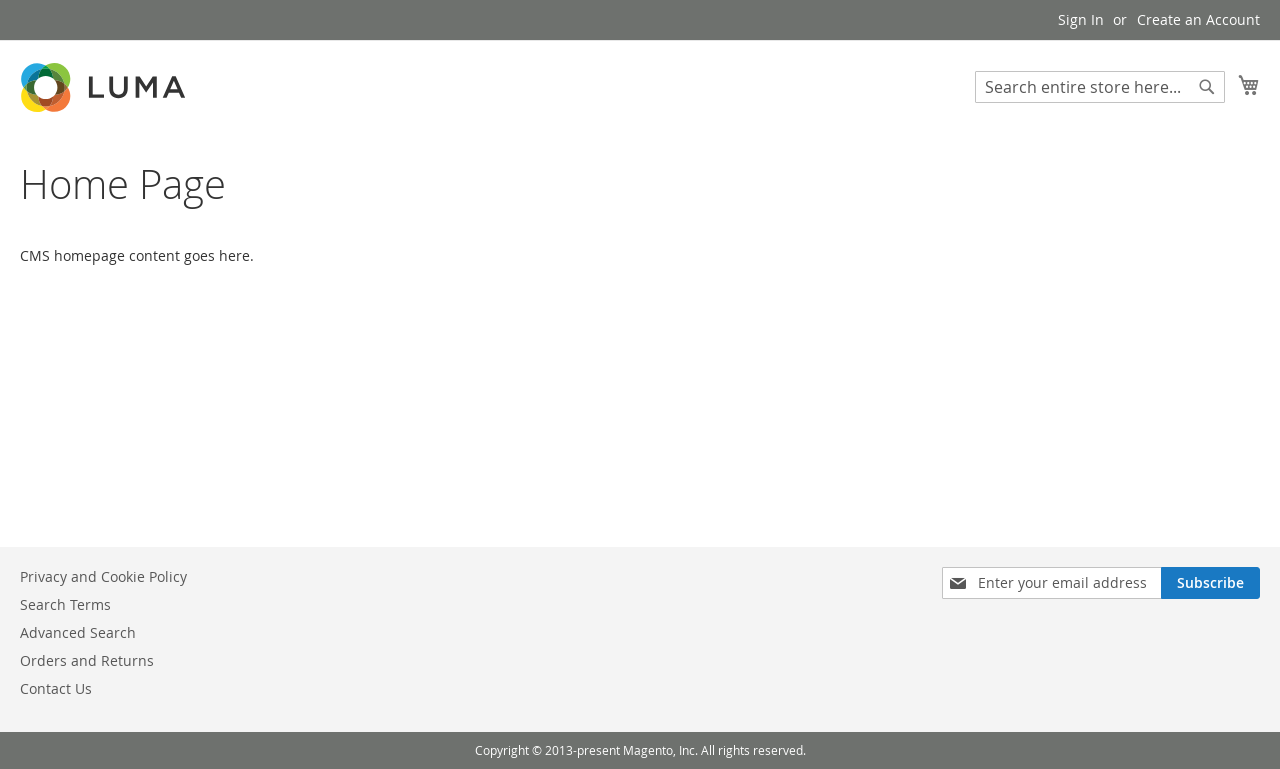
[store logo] (105, 87)
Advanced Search (78, 632)
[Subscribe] (1210, 583)
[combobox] (1100, 87)
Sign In (1081, 19)
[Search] (1207, 87)
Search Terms (65, 604)
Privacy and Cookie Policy (103, 576)
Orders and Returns (87, 660)
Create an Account (1198, 19)
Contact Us (56, 688)
